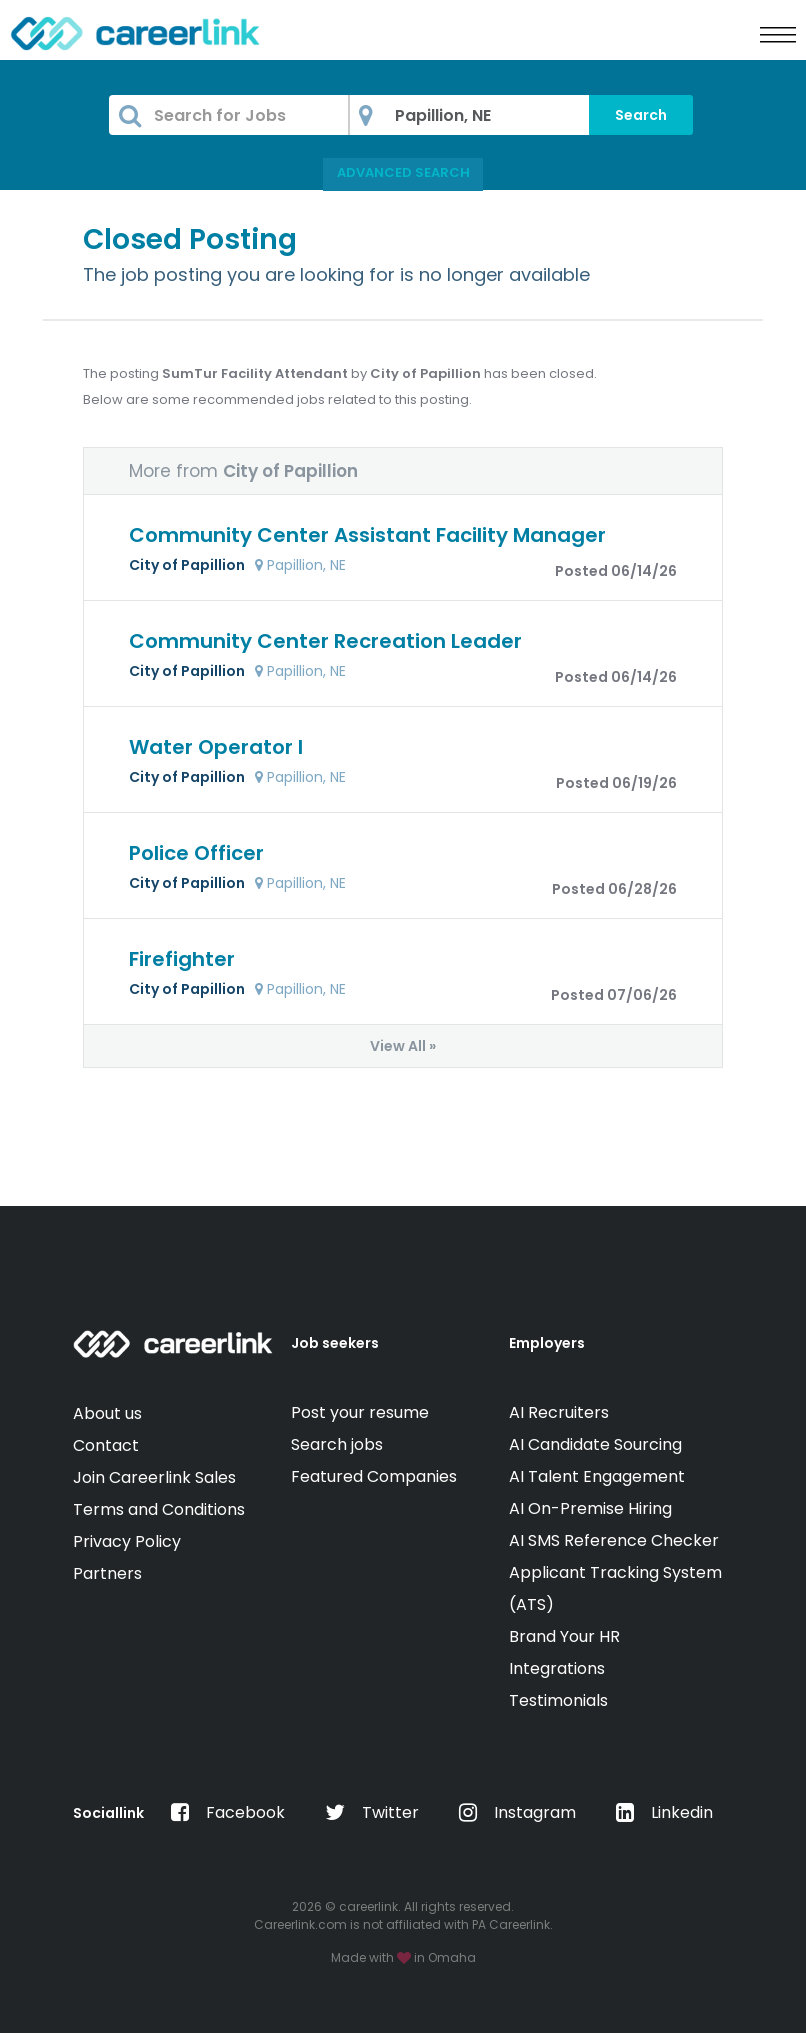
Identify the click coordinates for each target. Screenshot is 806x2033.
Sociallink (108, 1813)
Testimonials (558, 1700)
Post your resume (360, 1412)
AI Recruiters (559, 1412)
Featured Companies (374, 1476)
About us (107, 1413)
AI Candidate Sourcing (595, 1444)
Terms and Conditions (159, 1509)
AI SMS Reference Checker (614, 1540)
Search (641, 115)
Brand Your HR (564, 1636)
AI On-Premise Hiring (590, 1508)
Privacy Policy (127, 1541)
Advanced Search (403, 172)
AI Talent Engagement (597, 1476)
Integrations (557, 1668)
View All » (403, 1046)
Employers (547, 1343)
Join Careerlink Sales (154, 1477)
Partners (107, 1573)
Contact (106, 1445)
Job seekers (335, 1343)
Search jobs (337, 1444)
